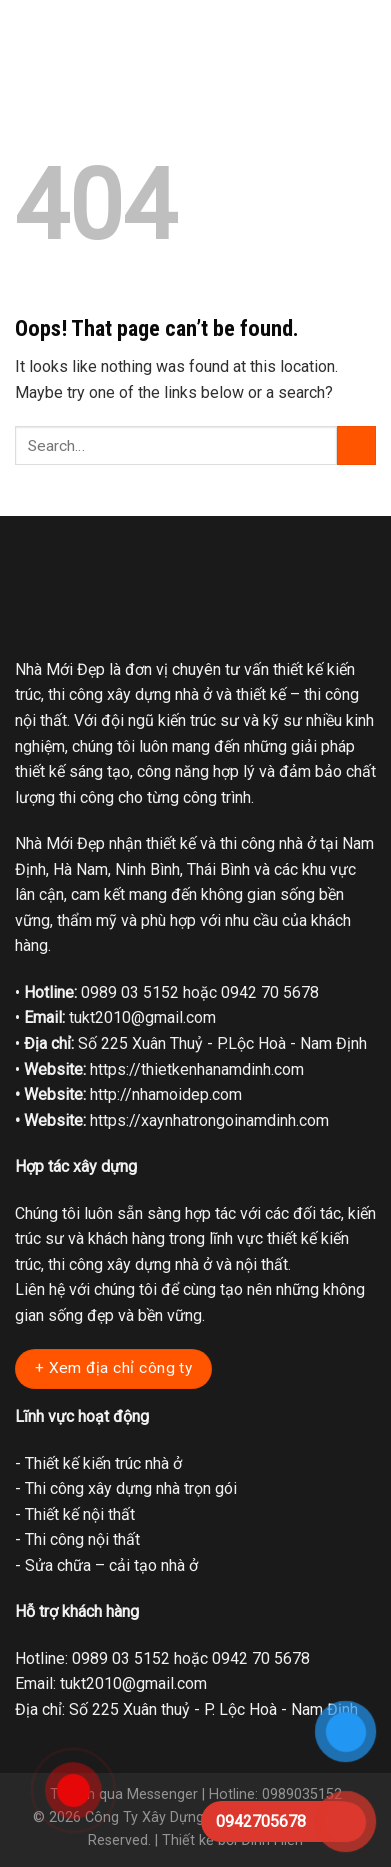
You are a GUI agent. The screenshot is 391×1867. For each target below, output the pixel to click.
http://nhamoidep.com (166, 1094)
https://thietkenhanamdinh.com (197, 1069)
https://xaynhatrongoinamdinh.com (209, 1120)
